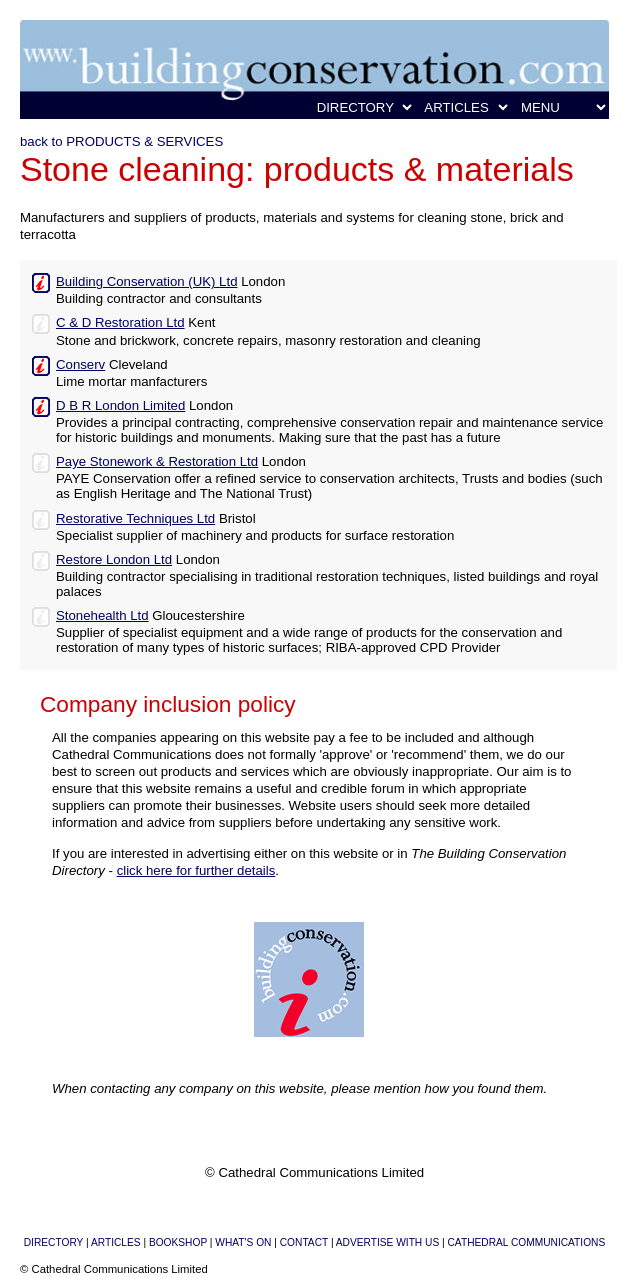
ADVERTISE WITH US (387, 1242)
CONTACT (304, 1242)
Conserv (80, 364)
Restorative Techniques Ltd (135, 518)
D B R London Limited (120, 405)
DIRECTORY (53, 1242)
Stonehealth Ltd (102, 615)
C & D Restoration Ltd (120, 322)
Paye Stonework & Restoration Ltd (157, 461)
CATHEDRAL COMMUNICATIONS (527, 1242)
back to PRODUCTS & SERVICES (121, 141)
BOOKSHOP (178, 1242)
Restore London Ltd (114, 559)
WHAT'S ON (243, 1242)
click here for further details (196, 870)
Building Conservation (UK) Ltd (146, 281)
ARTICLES (116, 1242)
